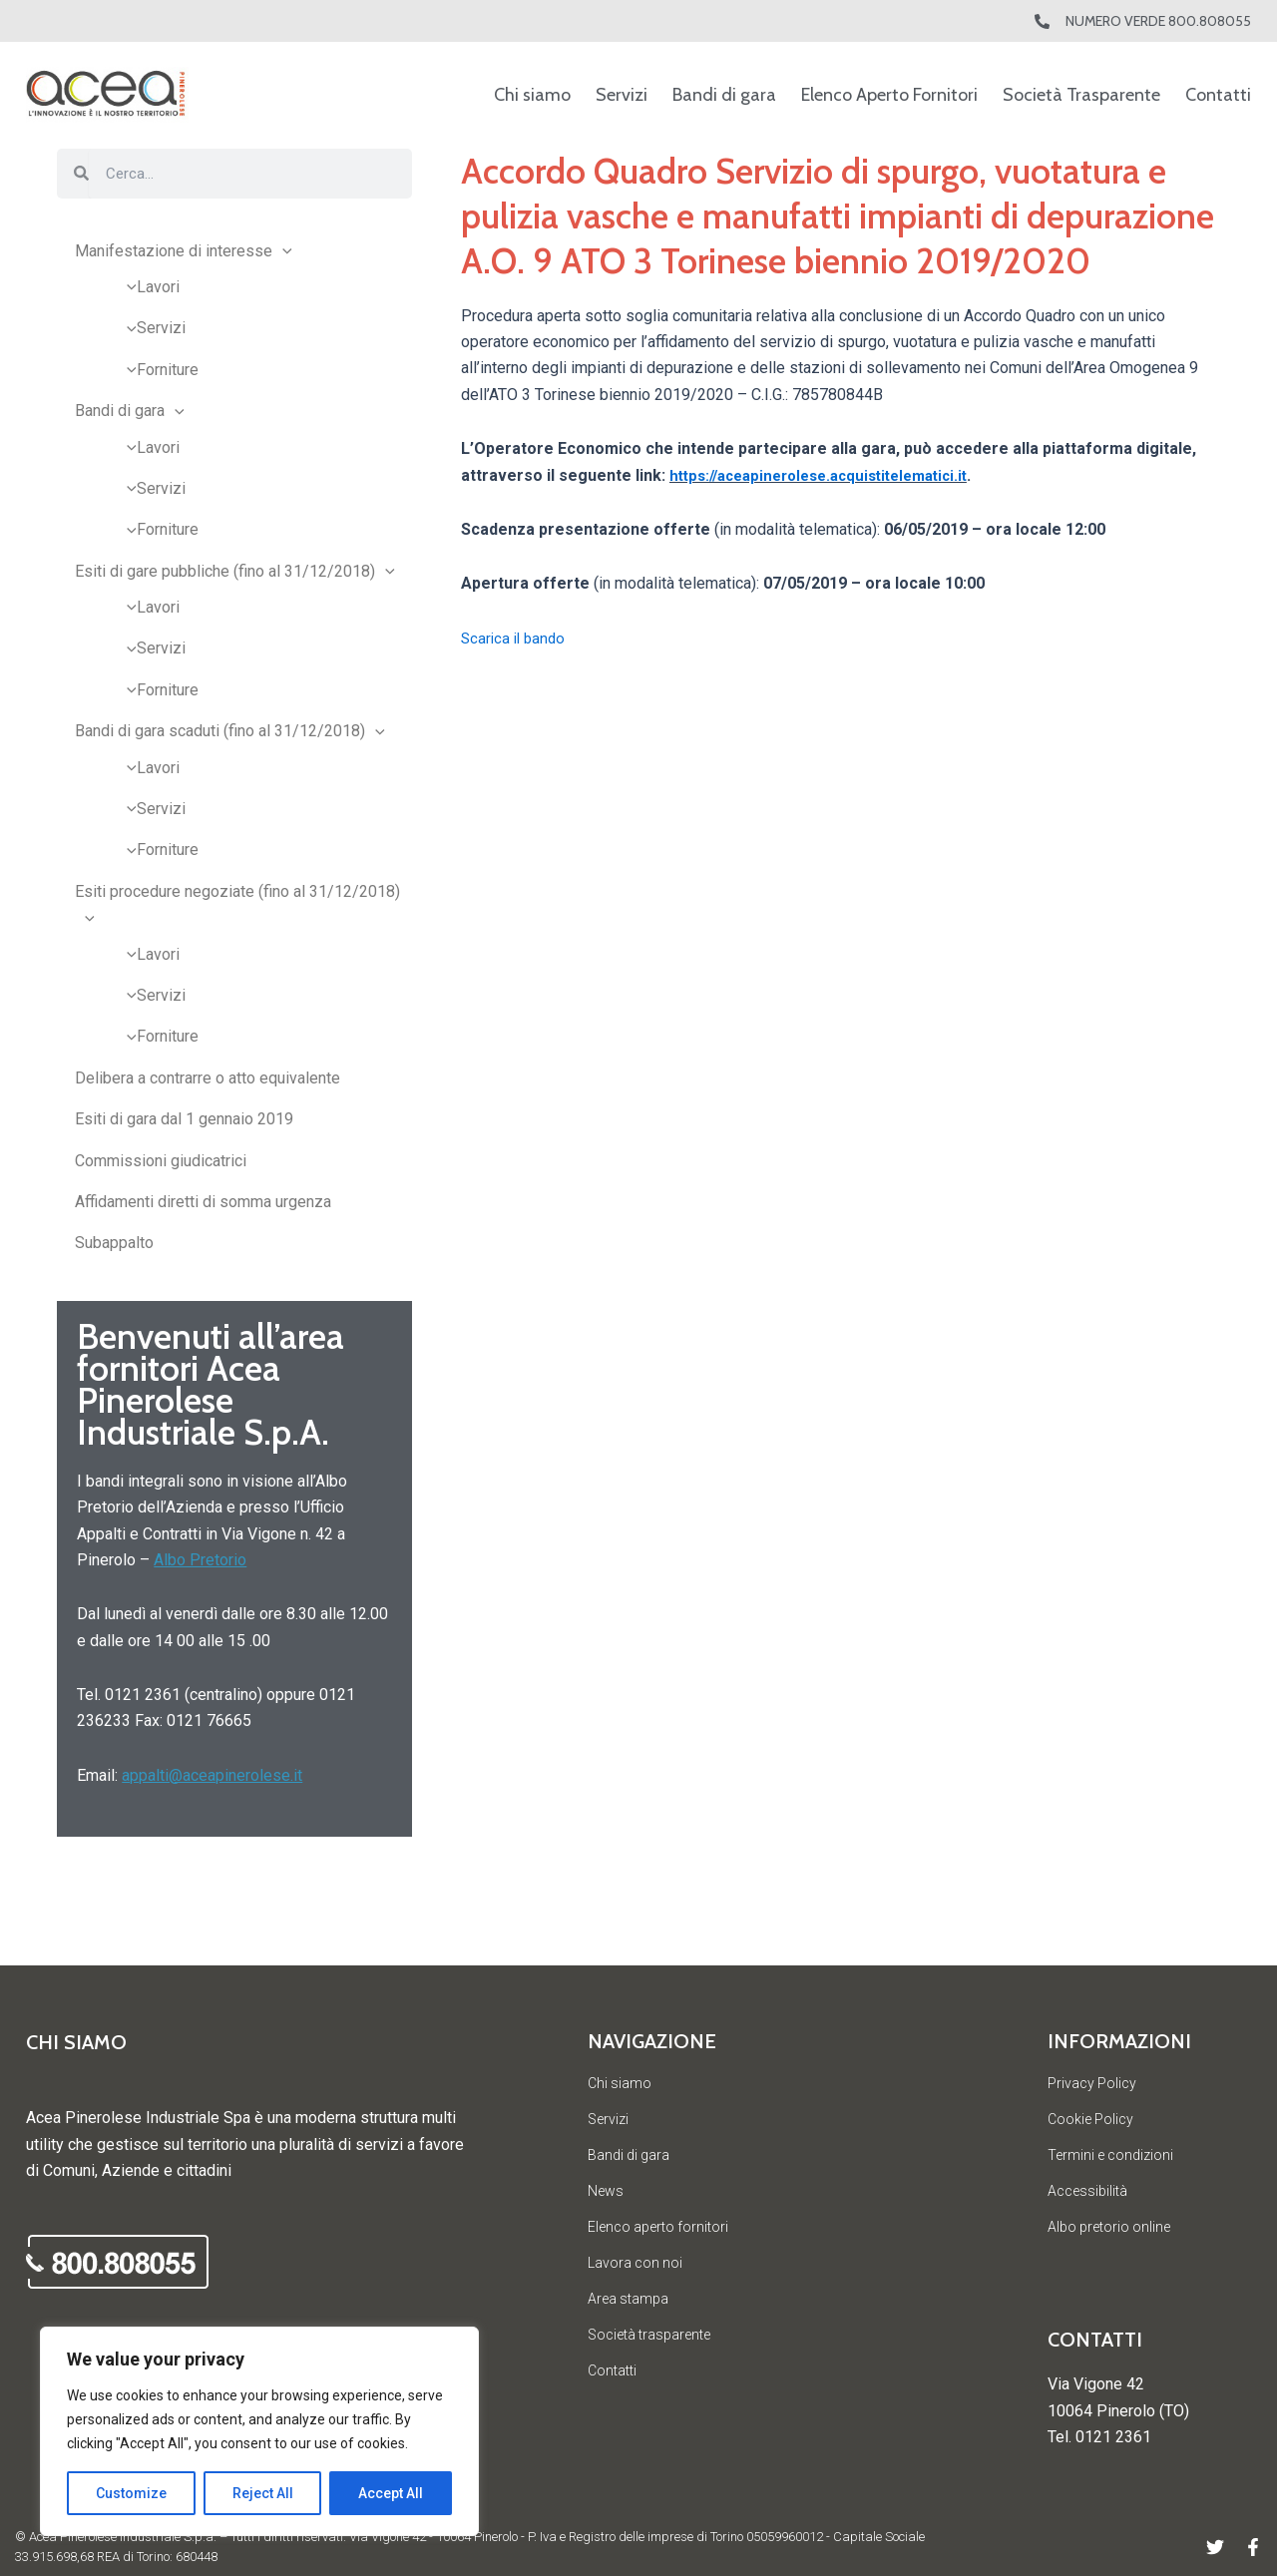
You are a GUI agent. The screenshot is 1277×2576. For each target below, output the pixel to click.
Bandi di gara (724, 95)
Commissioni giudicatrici (160, 1160)
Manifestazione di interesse (183, 250)
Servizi (621, 95)
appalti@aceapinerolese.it (212, 1775)
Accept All (390, 2493)
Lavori (148, 286)
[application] (282, 250)
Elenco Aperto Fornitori (889, 95)
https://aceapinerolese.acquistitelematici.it (831, 475)
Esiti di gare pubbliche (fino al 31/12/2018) (235, 571)
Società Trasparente (1081, 95)
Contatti (1218, 95)
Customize (131, 2493)
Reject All (262, 2493)
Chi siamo (532, 95)
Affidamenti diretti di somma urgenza (203, 1201)
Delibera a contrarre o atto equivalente (207, 1078)
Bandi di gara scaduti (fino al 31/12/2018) (230, 730)
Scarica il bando (516, 638)
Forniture (158, 369)
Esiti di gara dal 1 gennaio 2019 (184, 1118)
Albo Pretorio (200, 1559)
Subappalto (114, 1242)
